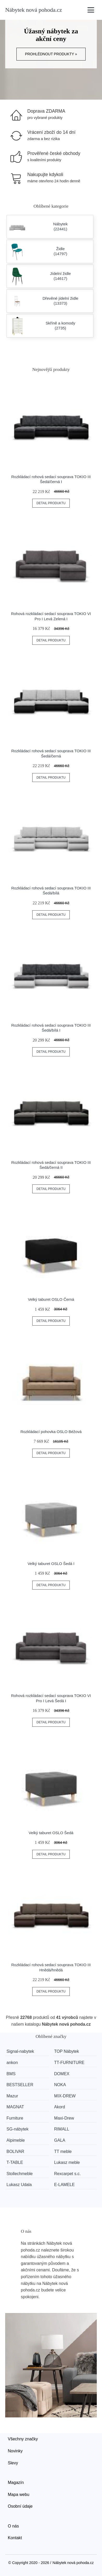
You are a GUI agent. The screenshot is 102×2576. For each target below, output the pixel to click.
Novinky (15, 2451)
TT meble (63, 2151)
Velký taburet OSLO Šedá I (51, 1563)
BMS (11, 2074)
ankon (12, 2062)
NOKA (60, 2085)
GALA (59, 2140)
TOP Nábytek (66, 2051)
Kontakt (15, 2538)
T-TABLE (15, 2162)
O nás (13, 2526)
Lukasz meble (67, 2162)
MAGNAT (15, 2107)
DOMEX (61, 2074)
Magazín (16, 2482)
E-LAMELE (64, 2184)
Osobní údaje (20, 2506)
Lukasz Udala (19, 2184)
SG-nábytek (17, 2129)
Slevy (13, 2463)
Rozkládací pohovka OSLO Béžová (50, 1431)
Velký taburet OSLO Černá (51, 1299)
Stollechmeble (20, 2173)
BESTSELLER (20, 2085)
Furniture (15, 2118)
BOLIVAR (15, 2151)
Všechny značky (23, 2439)
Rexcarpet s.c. (67, 2173)
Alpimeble (16, 2140)
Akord (59, 2107)
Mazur (12, 2096)
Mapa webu (18, 2494)
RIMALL (61, 2129)
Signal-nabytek (20, 2051)
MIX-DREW (65, 2096)
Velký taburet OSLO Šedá (51, 1833)
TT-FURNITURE (69, 2062)
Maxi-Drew (64, 2118)
